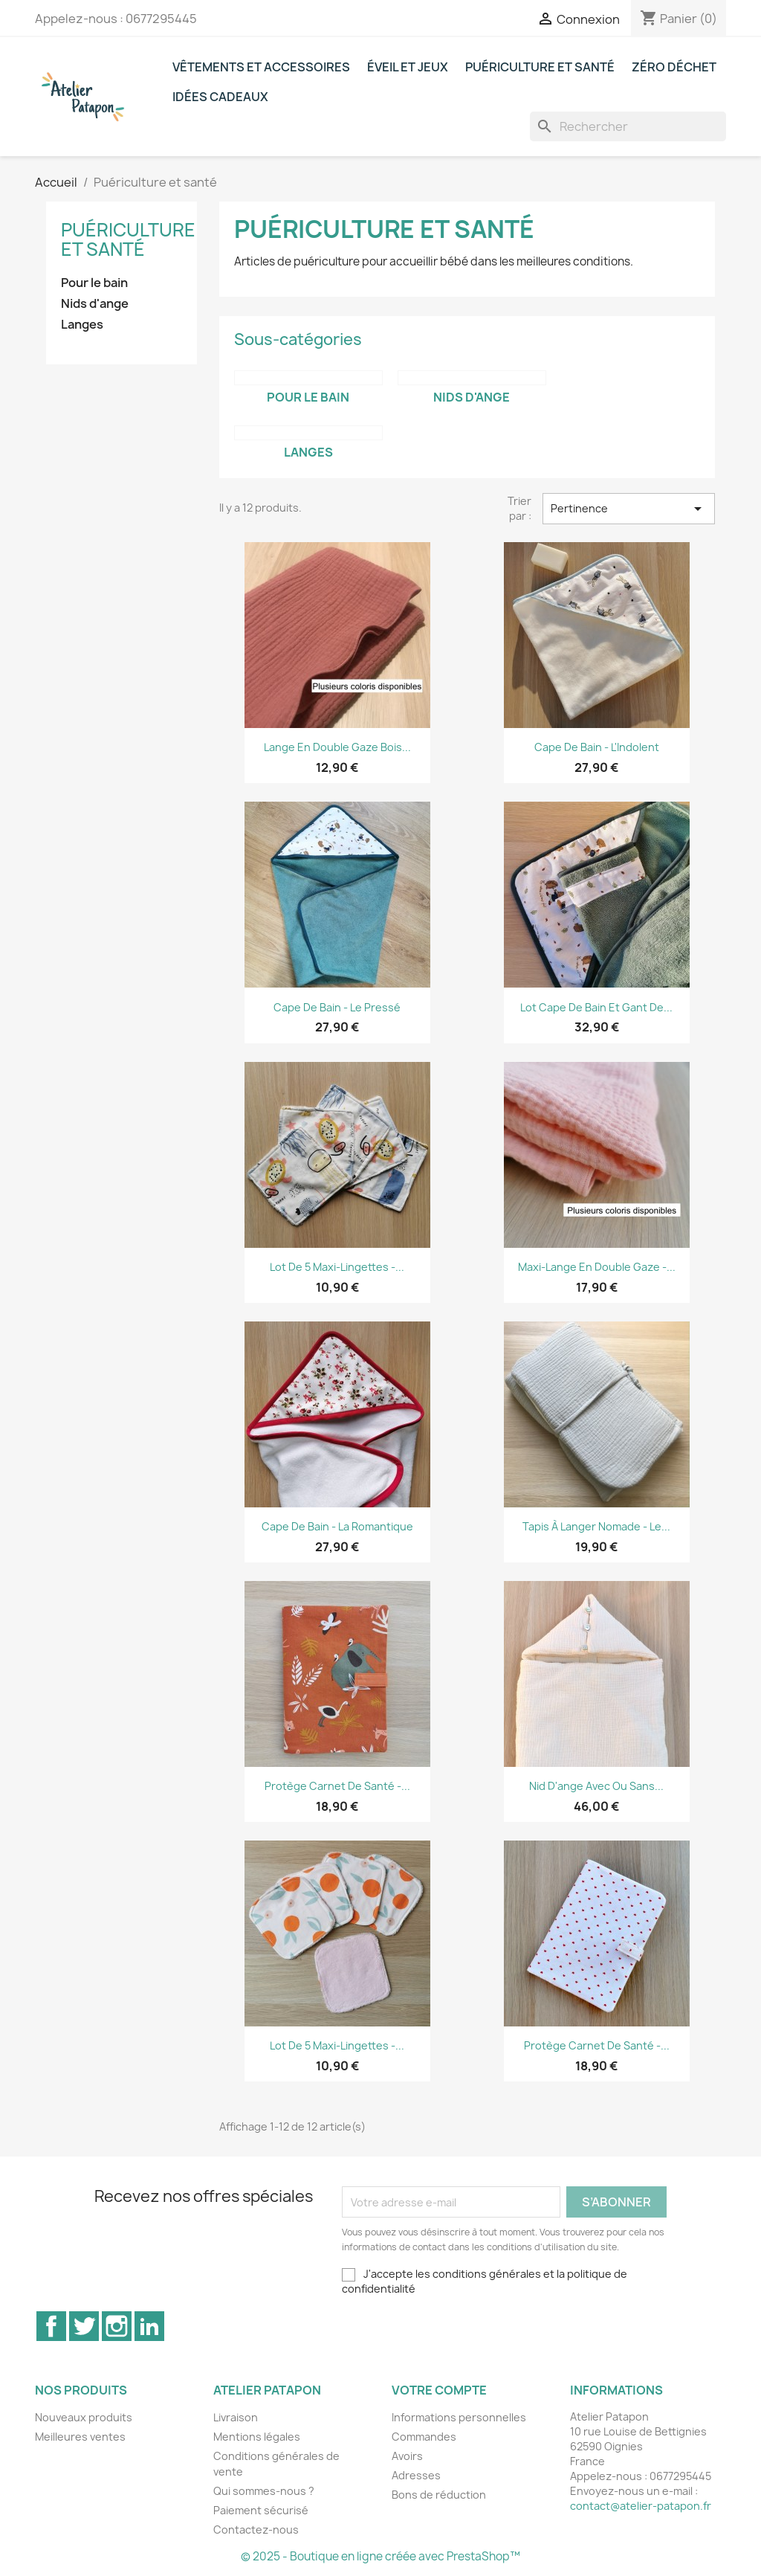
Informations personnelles (459, 2417)
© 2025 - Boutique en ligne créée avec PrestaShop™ (380, 2556)
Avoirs (407, 2456)
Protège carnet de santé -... (337, 1786)
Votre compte (439, 2390)
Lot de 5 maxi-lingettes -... (337, 1267)
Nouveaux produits (83, 2417)
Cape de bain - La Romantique (337, 1526)
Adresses (416, 2475)
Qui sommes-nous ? (263, 2491)
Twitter (84, 2326)
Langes (82, 324)
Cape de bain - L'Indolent (596, 747)
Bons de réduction (439, 2495)
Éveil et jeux (407, 67)
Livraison (235, 2417)
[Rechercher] (628, 126)
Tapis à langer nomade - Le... (596, 1526)
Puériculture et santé (540, 67)
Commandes (424, 2437)
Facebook (51, 2326)
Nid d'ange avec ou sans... (596, 1786)
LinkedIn (149, 2326)
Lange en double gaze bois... (337, 747)
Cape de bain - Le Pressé (337, 1007)
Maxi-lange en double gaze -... (597, 1267)
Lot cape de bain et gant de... (596, 1007)
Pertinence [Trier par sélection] (629, 509)
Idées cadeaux (220, 96)
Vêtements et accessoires (261, 67)
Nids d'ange (95, 304)
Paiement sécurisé (260, 2510)
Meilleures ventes (80, 2437)
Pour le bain (94, 283)
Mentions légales (256, 2437)
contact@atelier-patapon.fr (640, 2506)
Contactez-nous (256, 2529)
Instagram (117, 2326)
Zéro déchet (674, 67)
